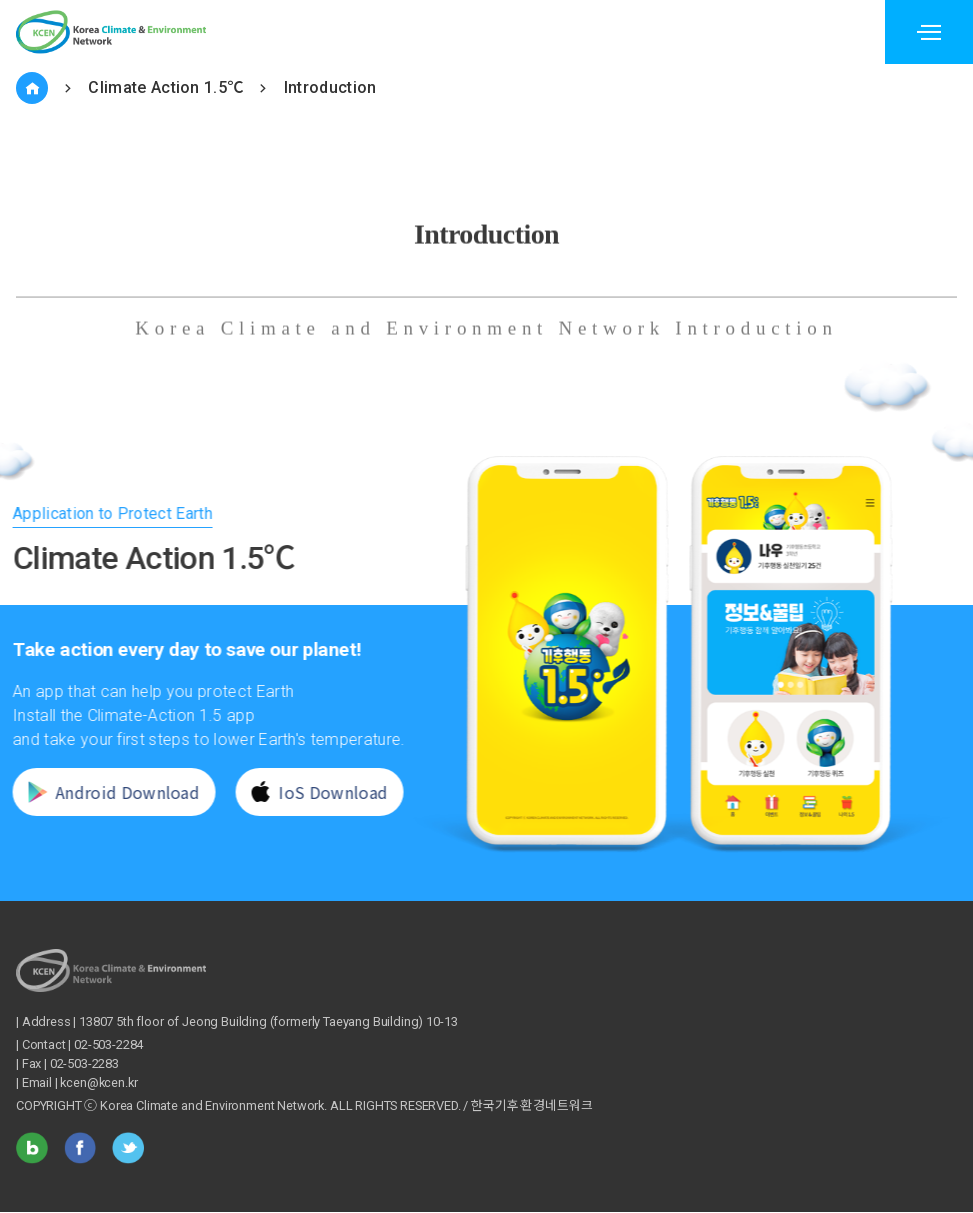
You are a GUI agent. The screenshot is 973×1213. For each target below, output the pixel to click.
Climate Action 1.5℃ (165, 87)
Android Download (102, 792)
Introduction (330, 87)
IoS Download (309, 792)
